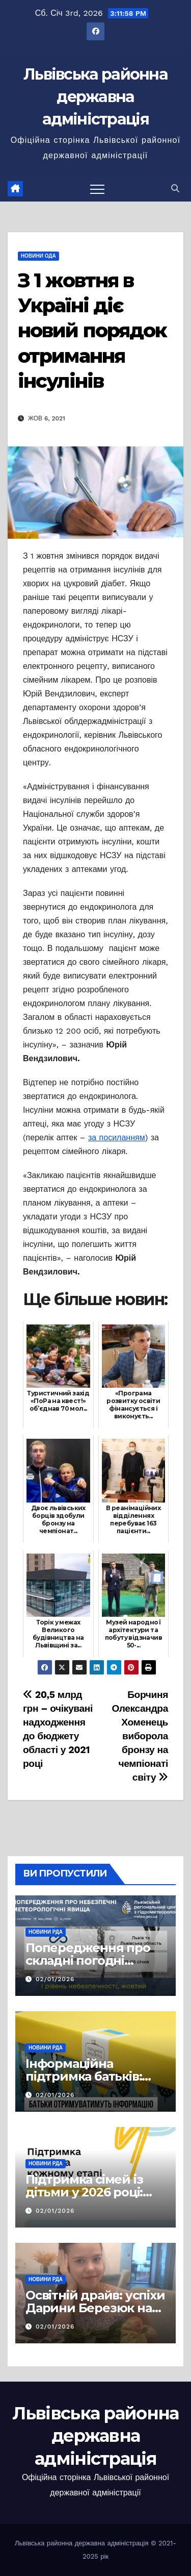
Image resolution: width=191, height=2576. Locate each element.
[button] (175, 188)
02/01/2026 (55, 1979)
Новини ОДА (38, 256)
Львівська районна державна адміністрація (95, 97)
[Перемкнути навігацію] (97, 188)
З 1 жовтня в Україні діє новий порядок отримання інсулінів (92, 330)
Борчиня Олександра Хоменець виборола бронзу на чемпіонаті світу (140, 1736)
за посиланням (116, 1137)
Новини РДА (46, 1932)
